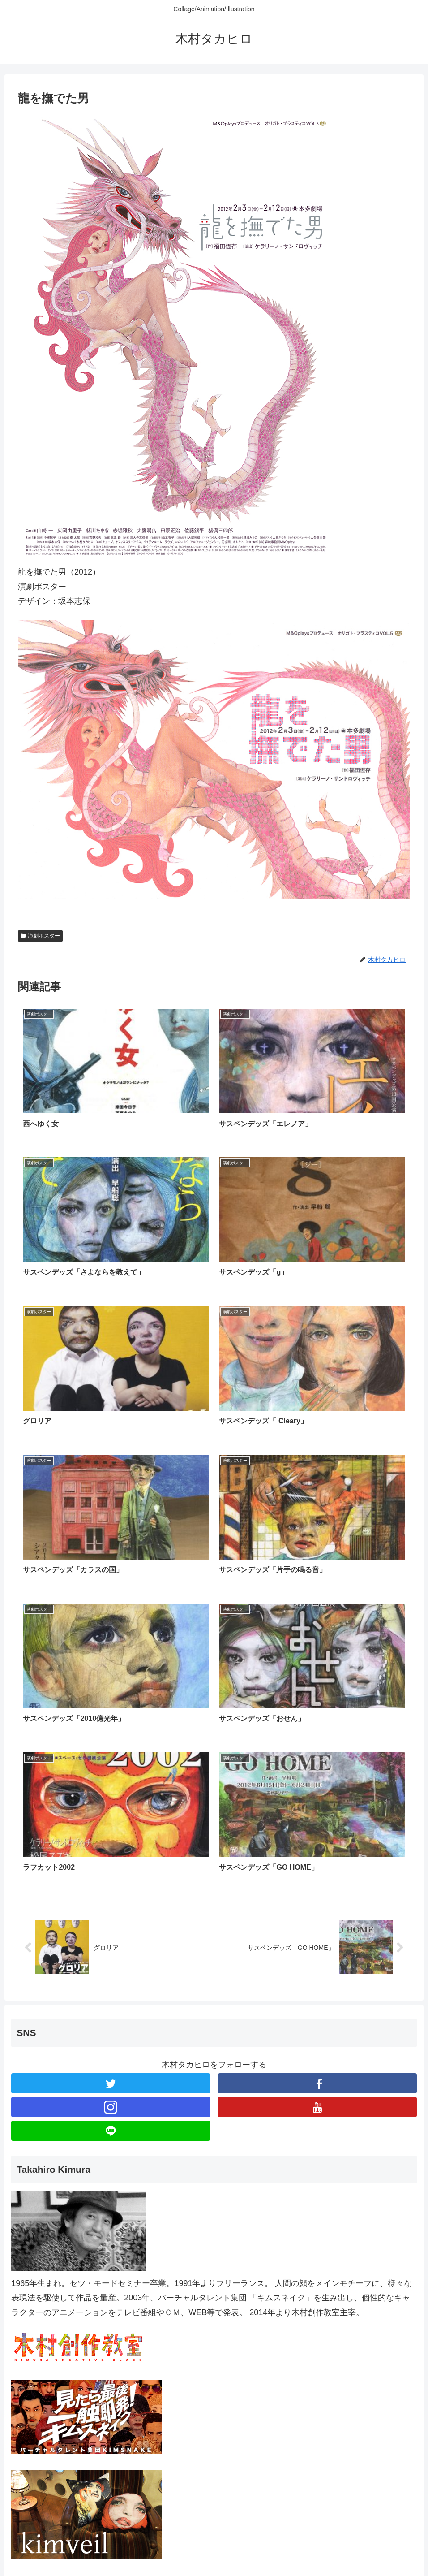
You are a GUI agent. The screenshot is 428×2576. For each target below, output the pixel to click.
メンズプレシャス (45, 2461)
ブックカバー (37, 2438)
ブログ (25, 2391)
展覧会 (25, 2414)
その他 (25, 2485)
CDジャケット (39, 2368)
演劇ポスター (40, 936)
